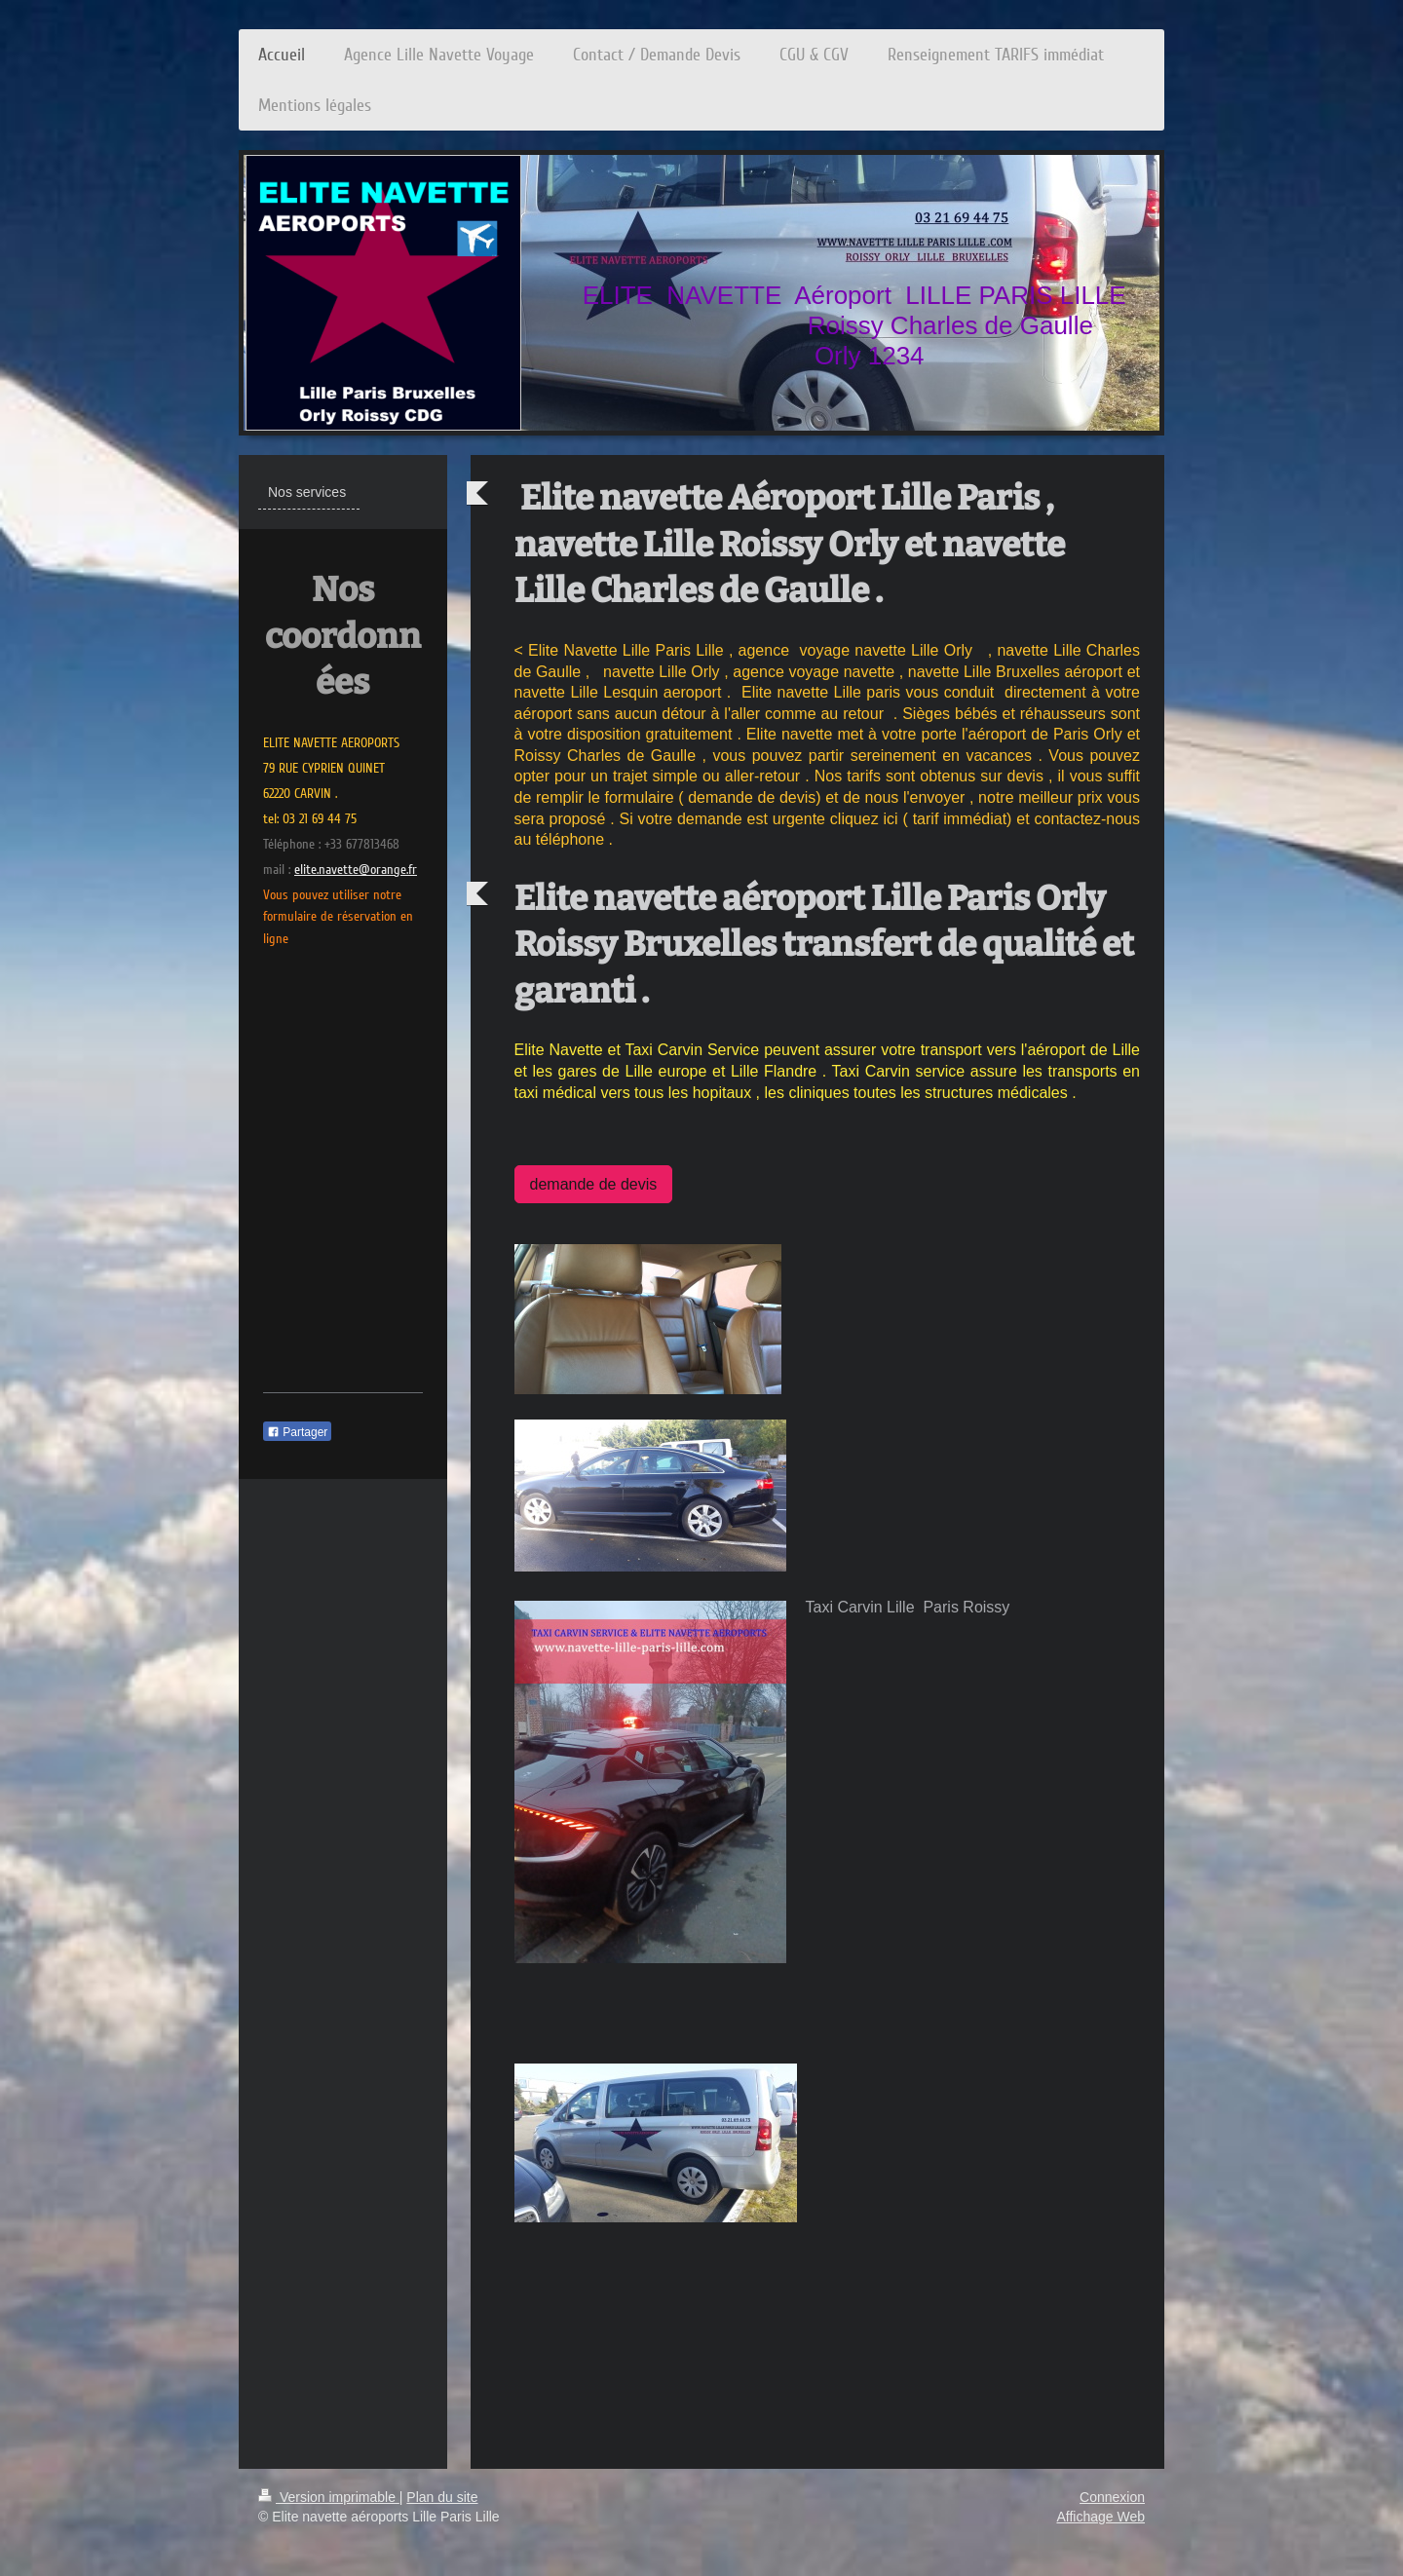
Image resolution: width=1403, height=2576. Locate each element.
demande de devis (594, 1184)
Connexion (1112, 2497)
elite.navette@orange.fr (355, 869)
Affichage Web (1100, 2516)
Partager (297, 1432)
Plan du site (441, 2497)
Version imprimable (328, 2497)
